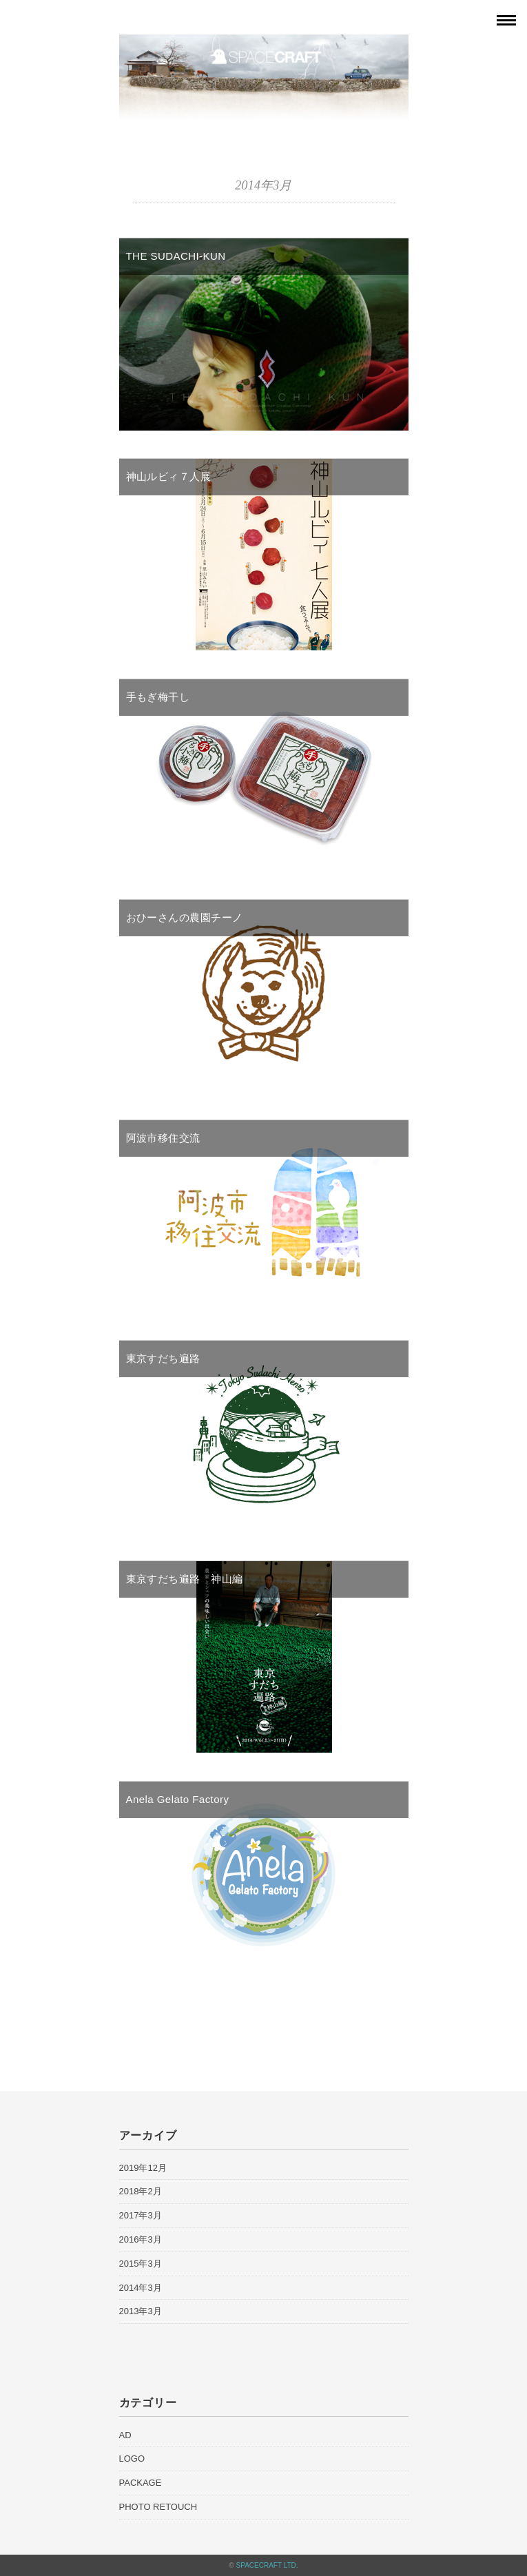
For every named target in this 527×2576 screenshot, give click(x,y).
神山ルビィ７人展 (168, 476)
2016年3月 (140, 2239)
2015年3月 (140, 2263)
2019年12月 (143, 2168)
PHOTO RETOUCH (158, 2507)
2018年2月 (140, 2191)
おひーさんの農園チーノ (184, 917)
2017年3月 (140, 2215)
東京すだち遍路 (163, 1358)
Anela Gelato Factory (177, 1799)
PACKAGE (140, 2482)
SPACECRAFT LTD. (267, 2565)
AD (125, 2435)
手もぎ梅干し (158, 697)
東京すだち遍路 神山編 (184, 1579)
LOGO (132, 2458)
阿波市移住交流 (163, 1138)
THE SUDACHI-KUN (176, 256)
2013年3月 (140, 2311)
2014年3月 (140, 2288)
